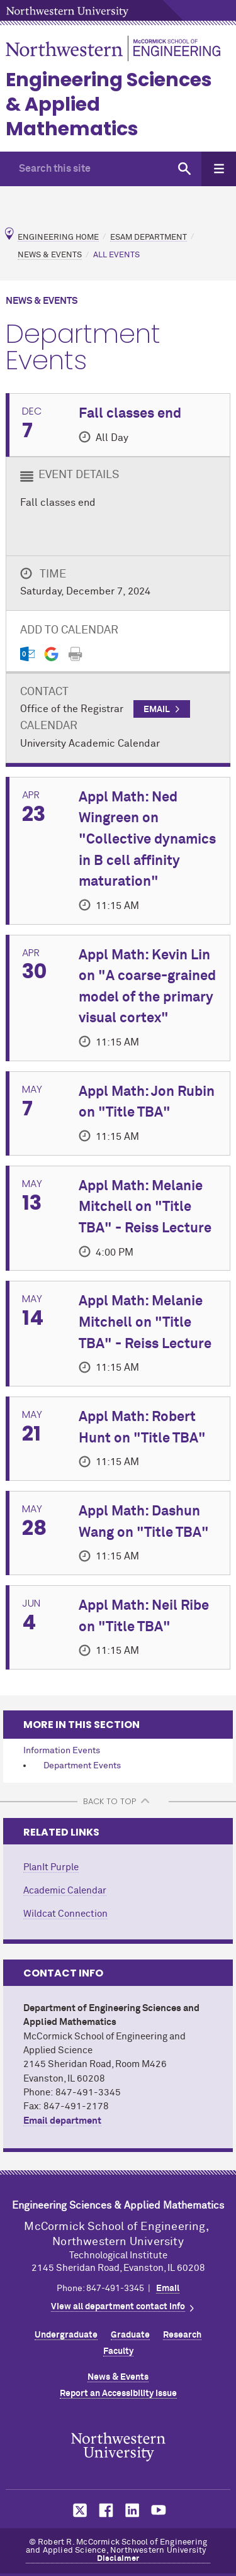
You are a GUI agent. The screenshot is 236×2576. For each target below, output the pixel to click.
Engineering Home (58, 237)
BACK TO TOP (109, 1801)
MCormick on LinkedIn (131, 2510)
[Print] (75, 654)
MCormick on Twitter (77, 2510)
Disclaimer (118, 2559)
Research (182, 2335)
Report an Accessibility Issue (118, 2393)
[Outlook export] (27, 654)
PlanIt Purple (51, 1867)
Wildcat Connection (65, 1914)
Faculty (118, 2351)
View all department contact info (118, 2306)
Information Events (61, 1750)
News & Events (50, 255)
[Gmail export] (51, 654)
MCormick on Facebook (104, 2510)
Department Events (82, 1765)
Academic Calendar (64, 1890)
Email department (62, 2121)
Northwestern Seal (118, 2446)
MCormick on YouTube (158, 2510)
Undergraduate (66, 2335)
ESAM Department (148, 237)
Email (167, 2288)
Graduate (130, 2335)
